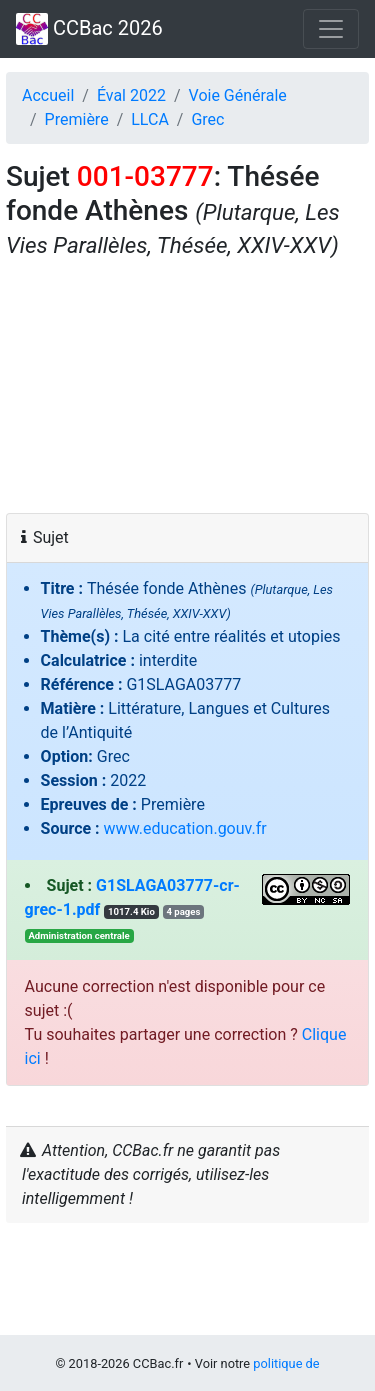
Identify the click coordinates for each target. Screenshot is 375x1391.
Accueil (48, 95)
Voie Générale (238, 95)
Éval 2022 (131, 95)
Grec (207, 119)
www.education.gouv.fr (185, 828)
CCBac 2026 (89, 29)
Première (77, 119)
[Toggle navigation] (331, 29)
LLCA (150, 119)
